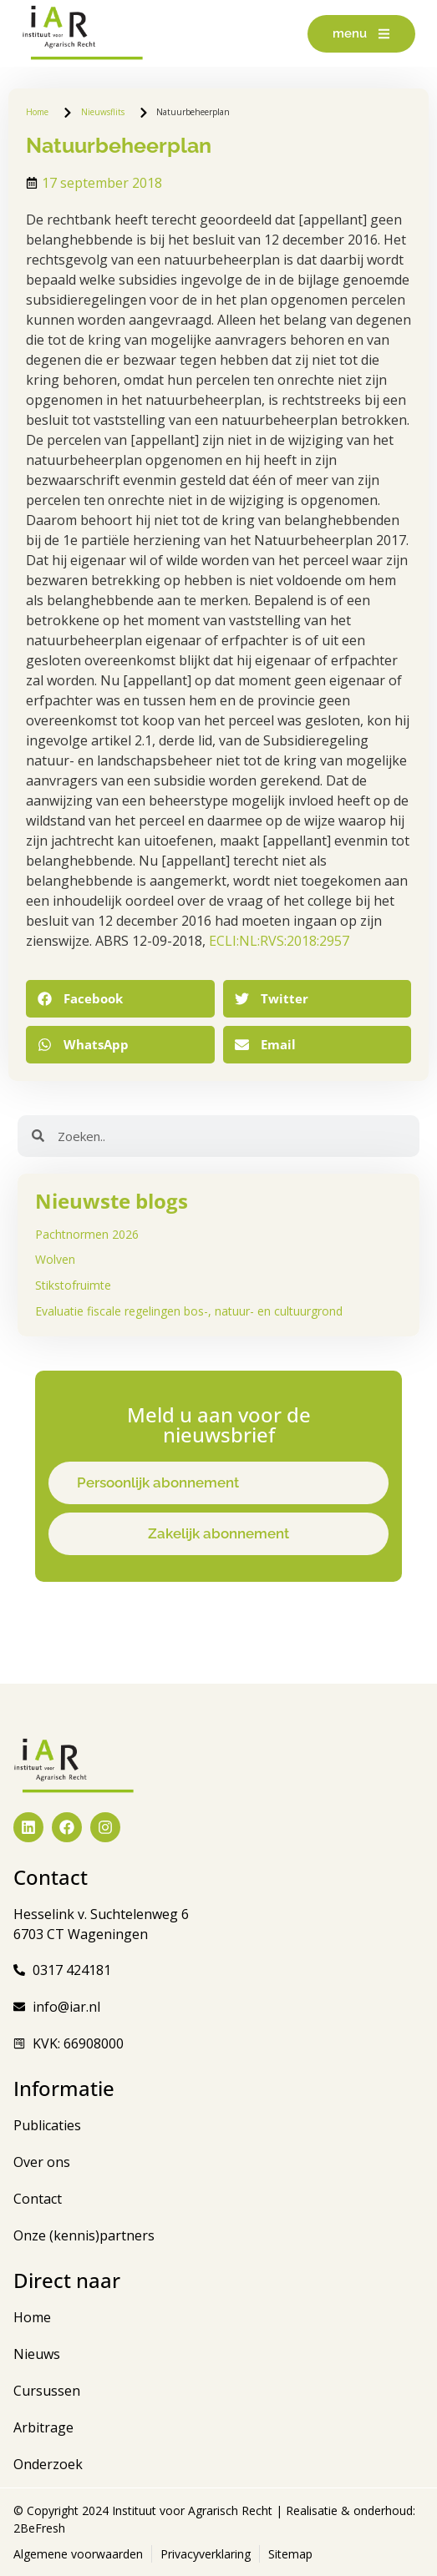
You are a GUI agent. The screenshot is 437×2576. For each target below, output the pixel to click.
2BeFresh (39, 2528)
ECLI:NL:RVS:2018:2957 (279, 941)
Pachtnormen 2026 (87, 1234)
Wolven (55, 1259)
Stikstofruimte (73, 1285)
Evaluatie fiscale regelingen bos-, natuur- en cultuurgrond (189, 1311)
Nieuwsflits (102, 112)
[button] (120, 999)
